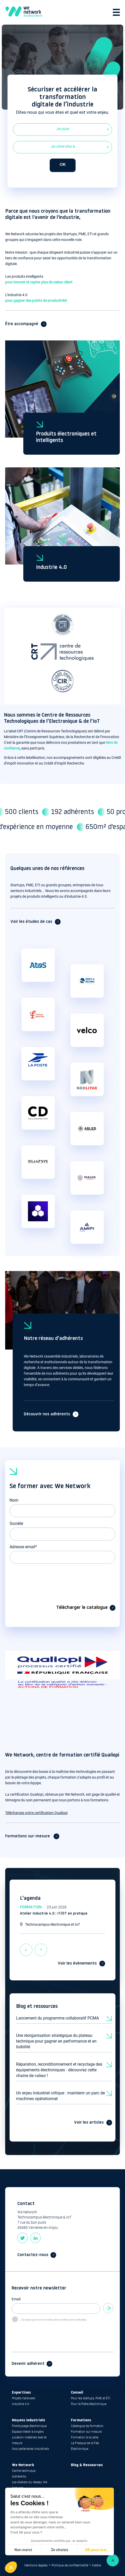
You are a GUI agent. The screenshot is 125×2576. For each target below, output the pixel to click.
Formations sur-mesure (28, 1836)
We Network (23, 2465)
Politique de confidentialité (70, 2565)
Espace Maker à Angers (28, 2432)
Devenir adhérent (28, 2364)
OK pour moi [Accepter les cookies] (96, 2550)
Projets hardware (23, 2398)
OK (63, 165)
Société (16, 1523)
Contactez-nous (32, 2255)
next (41, 1946)
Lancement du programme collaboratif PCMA (57, 2018)
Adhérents (19, 2476)
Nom (14, 1500)
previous (26, 1946)
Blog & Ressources (87, 2465)
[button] (11, 2567)
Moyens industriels (28, 2420)
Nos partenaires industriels (30, 2449)
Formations (81, 2420)
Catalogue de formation (87, 2426)
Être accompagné (21, 324)
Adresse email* (23, 1546)
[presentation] (49, 1577)
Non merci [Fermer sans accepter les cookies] (23, 2550)
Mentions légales (36, 2565)
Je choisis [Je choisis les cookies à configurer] (59, 2550)
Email (16, 2299)
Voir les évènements (77, 1963)
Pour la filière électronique (88, 2404)
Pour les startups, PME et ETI (90, 2398)
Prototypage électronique (29, 2426)
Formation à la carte (84, 2437)
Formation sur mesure (86, 2432)
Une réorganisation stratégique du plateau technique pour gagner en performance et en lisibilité (56, 2041)
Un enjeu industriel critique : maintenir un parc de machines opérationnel (60, 2095)
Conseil (77, 2393)
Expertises (21, 2393)
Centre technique (23, 2471)
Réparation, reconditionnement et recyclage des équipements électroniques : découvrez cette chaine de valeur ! (59, 2070)
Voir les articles (89, 2123)
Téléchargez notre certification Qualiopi (36, 1813)
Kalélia (96, 2565)
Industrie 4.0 (51, 567)
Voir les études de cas (31, 922)
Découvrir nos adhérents (47, 1414)
